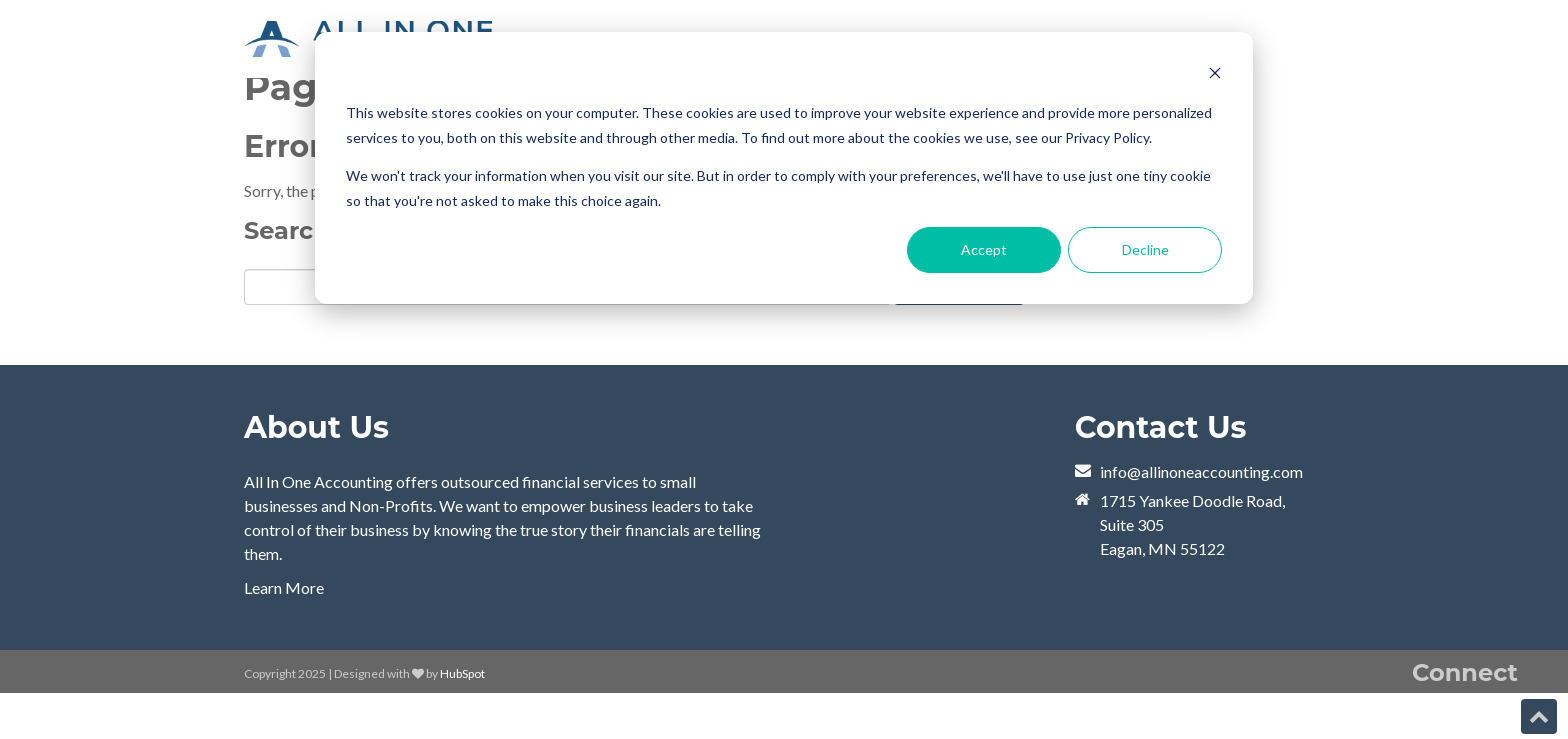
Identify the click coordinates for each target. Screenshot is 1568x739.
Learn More (284, 587)
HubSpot (462, 673)
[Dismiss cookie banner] (1215, 75)
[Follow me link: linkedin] (1460, 719)
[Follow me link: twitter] (1498, 719)
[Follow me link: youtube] (1387, 719)
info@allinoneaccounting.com (1201, 471)
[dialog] (784, 168)
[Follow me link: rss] (1424, 719)
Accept (984, 249)
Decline (1145, 249)
